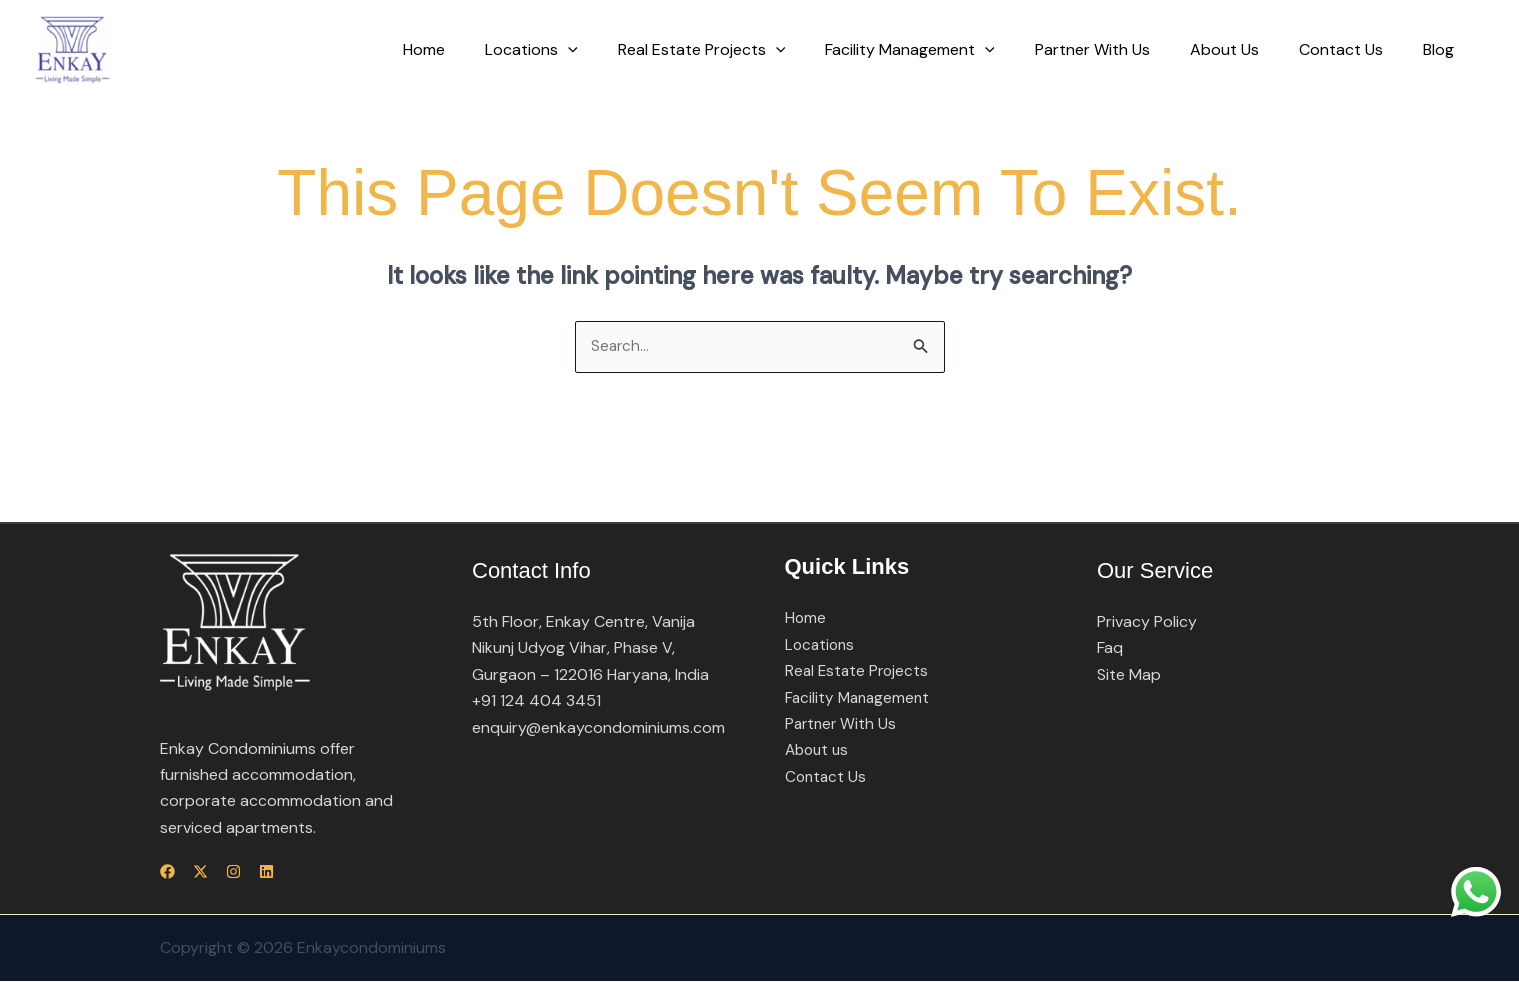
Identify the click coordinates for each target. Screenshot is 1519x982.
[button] (620, 50)
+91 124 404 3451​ (536, 701)
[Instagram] (257, 872)
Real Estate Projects (746, 50)
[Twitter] (212, 872)
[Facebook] (167, 872)
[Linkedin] (302, 872)
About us (819, 751)
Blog (1442, 49)
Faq (1110, 649)
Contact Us (1353, 49)
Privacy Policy (1147, 622)
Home (484, 49)
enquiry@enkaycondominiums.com (598, 728)
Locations (583, 50)
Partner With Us (1120, 49)
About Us (1244, 49)
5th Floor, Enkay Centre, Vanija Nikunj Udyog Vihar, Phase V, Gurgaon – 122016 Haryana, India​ (590, 649)
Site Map (1129, 675)
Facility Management (946, 50)
